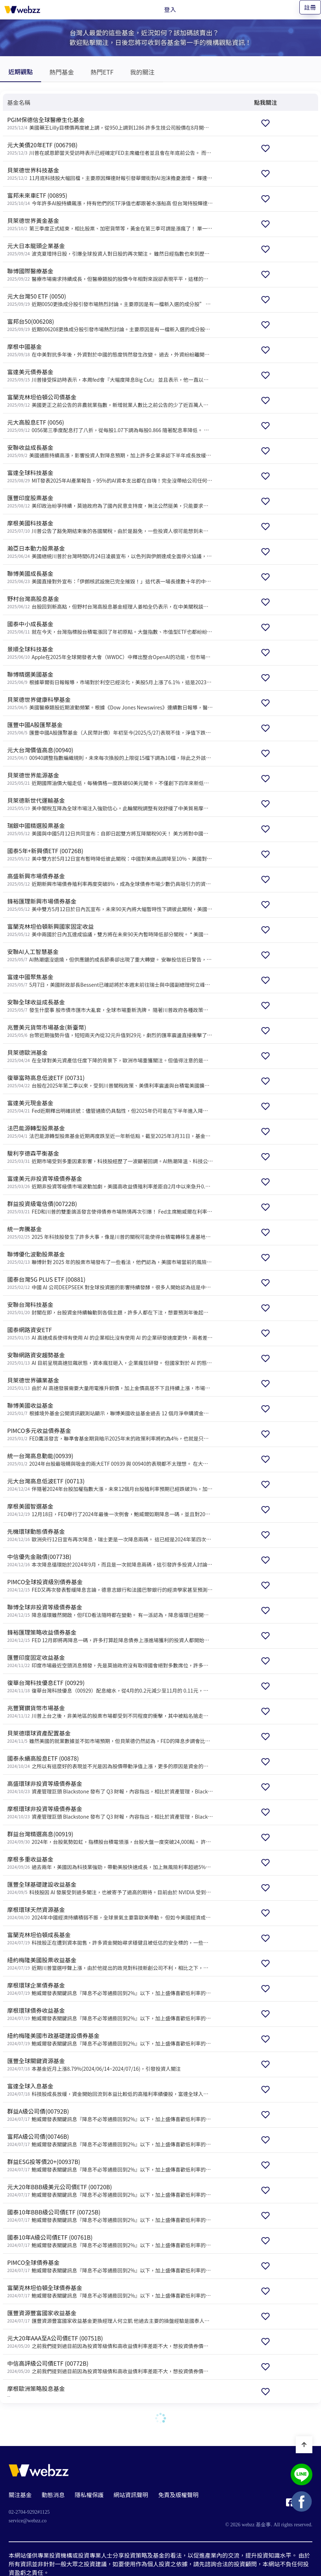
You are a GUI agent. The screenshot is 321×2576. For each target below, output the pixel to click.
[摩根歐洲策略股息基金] (108, 2391)
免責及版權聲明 (178, 2494)
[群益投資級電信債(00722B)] (108, 1207)
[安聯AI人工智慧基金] (108, 955)
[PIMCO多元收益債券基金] (108, 1434)
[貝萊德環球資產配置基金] (108, 1736)
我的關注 (142, 71)
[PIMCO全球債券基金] (108, 2266)
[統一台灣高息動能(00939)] (108, 1459)
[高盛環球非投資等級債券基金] (108, 1787)
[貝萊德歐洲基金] (108, 1056)
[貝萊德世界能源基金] (108, 778)
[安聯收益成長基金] (108, 451)
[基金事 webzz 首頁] (22, 9)
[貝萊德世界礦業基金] (108, 1383)
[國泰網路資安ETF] (108, 1333)
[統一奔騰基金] (108, 1232)
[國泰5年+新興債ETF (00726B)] (108, 854)
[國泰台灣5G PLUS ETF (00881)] (108, 1283)
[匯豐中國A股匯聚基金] (108, 728)
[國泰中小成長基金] (108, 627)
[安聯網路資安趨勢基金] (108, 1358)
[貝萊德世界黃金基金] (108, 224)
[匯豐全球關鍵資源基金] (108, 2064)
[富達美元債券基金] (108, 375)
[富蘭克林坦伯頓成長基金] (108, 1938)
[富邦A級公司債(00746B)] (108, 2140)
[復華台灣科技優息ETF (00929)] (108, 1686)
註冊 (310, 7)
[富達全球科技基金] (108, 476)
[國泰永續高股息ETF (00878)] (108, 1762)
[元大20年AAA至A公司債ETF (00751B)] (108, 2341)
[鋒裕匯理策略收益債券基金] (108, 1635)
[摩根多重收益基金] (108, 1862)
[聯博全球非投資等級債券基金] (108, 1610)
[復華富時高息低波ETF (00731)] (108, 1081)
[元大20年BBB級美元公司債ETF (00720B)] (108, 2190)
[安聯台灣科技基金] (108, 1308)
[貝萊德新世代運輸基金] (108, 804)
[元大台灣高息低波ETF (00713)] (108, 1484)
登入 (170, 9)
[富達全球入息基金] (108, 2089)
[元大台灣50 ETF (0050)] (108, 299)
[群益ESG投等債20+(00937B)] (108, 2165)
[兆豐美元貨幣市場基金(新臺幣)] (108, 1030)
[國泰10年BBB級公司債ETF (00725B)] (108, 2215)
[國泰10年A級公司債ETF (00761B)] (108, 2240)
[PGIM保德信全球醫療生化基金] (108, 123)
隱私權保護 (89, 2494)
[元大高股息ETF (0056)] (108, 425)
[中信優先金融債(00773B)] (108, 1560)
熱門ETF (102, 71)
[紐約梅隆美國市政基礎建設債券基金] (108, 2039)
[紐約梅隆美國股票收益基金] (108, 1963)
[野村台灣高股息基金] (108, 602)
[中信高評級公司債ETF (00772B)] (108, 2367)
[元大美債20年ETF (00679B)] (108, 148)
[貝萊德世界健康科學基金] (108, 703)
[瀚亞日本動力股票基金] (108, 551)
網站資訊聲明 (131, 2494)
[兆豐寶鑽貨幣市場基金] (108, 1711)
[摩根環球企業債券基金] (108, 1988)
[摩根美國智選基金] (108, 1509)
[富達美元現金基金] (108, 1106)
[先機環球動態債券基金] (108, 1535)
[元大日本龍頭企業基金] (108, 249)
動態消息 (53, 2494)
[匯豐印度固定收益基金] (108, 1661)
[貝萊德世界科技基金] (108, 173)
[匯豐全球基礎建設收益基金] (108, 1888)
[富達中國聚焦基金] (108, 980)
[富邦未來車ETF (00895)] (108, 199)
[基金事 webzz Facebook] (290, 2504)
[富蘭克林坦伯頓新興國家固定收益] (108, 930)
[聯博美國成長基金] (108, 577)
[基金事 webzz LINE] (301, 2475)
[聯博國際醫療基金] (108, 274)
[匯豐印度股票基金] (108, 501)
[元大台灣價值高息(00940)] (108, 753)
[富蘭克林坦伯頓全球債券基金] (108, 2291)
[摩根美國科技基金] (108, 526)
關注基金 (20, 2494)
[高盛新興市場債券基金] (108, 879)
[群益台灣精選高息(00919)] (108, 1837)
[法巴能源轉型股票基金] (108, 1131)
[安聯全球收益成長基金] (108, 1005)
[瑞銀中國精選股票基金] (108, 829)
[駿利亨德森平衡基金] (108, 1156)
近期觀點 (20, 71)
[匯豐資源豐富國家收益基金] (108, 2316)
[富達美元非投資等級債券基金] (108, 1182)
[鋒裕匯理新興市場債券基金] (108, 904)
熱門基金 (61, 71)
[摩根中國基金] (108, 350)
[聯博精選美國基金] (108, 678)
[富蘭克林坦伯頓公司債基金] (108, 400)
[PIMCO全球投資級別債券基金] (108, 1585)
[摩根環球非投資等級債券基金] (108, 1812)
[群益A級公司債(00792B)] (108, 2114)
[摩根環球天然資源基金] (108, 1913)
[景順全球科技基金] (108, 652)
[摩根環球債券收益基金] (108, 2014)
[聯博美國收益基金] (108, 1409)
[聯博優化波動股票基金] (108, 1257)
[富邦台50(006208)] (108, 325)
